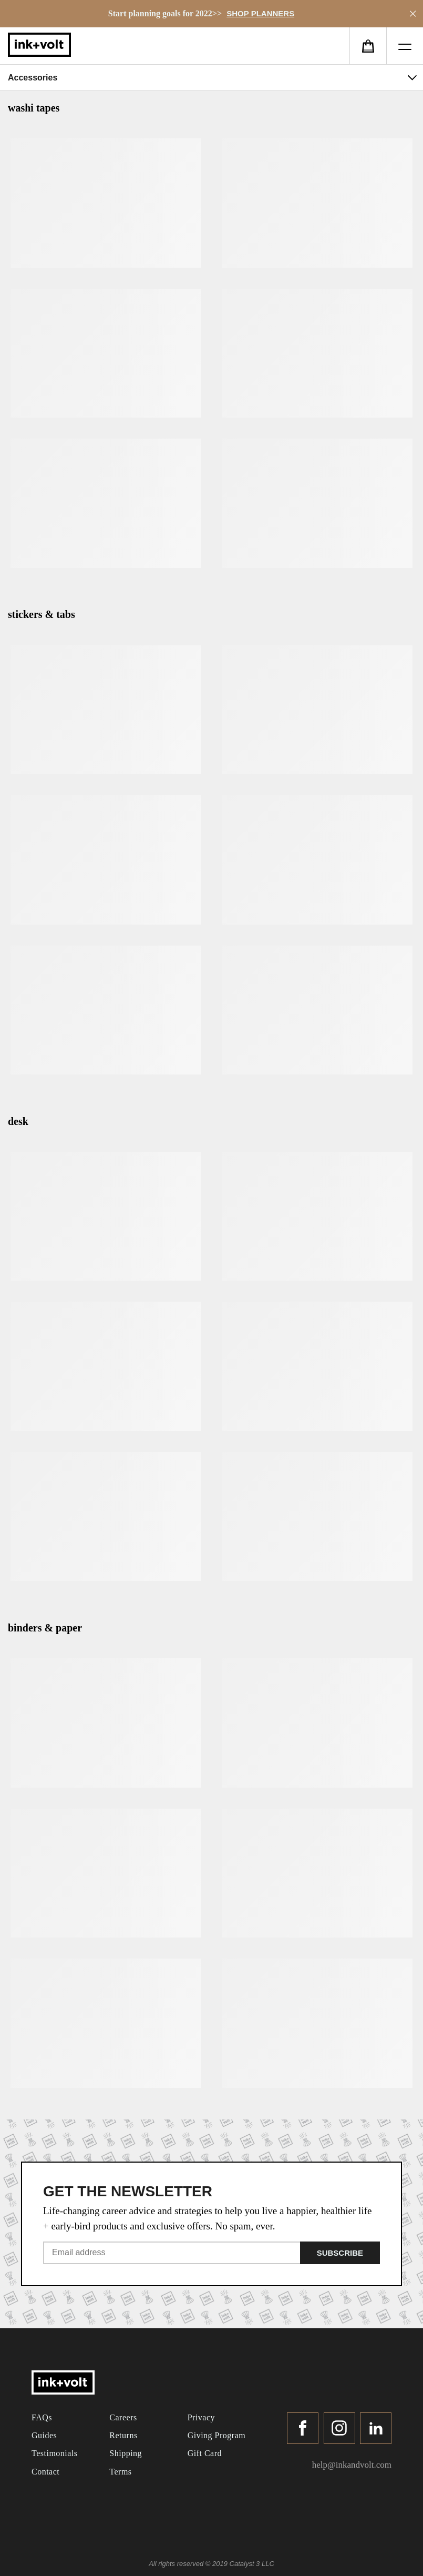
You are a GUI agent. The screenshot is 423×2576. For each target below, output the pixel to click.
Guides (44, 2435)
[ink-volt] (63, 2383)
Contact (45, 2471)
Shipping (125, 2453)
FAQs (42, 2417)
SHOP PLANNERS (260, 13)
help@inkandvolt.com (351, 2465)
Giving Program (217, 2435)
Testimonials (55, 2453)
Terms (120, 2471)
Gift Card (205, 2453)
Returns (123, 2435)
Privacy (201, 2417)
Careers (123, 2417)
